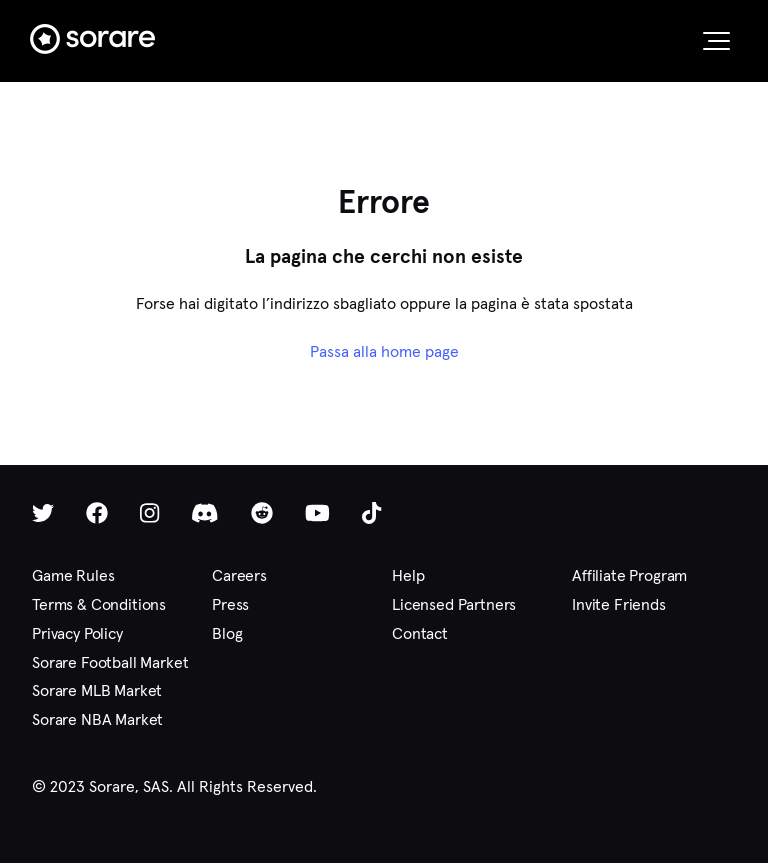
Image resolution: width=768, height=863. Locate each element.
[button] (716, 41)
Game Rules (73, 575)
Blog (227, 633)
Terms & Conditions (99, 604)
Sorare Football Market (110, 662)
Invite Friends (619, 604)
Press (230, 604)
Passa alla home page (384, 351)
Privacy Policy (77, 633)
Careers (239, 575)
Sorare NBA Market (97, 719)
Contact (420, 633)
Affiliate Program (629, 575)
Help (408, 575)
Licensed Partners (454, 604)
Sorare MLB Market (97, 690)
